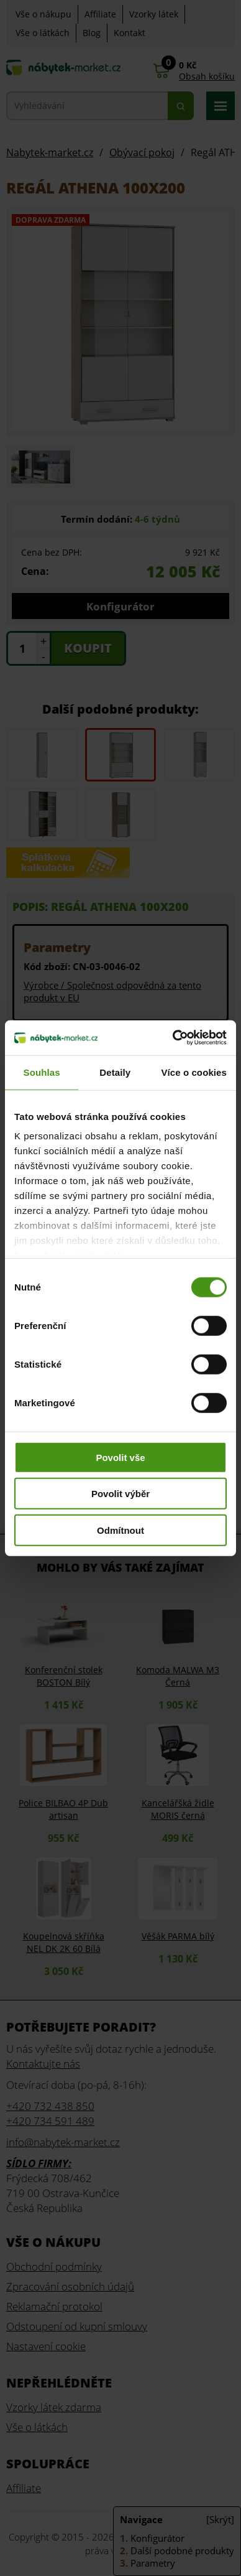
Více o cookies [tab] (194, 1071)
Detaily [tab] (114, 1071)
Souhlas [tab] (42, 1071)
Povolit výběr (120, 1493)
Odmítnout (120, 1529)
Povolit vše (120, 1457)
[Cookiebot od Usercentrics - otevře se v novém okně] (173, 1038)
